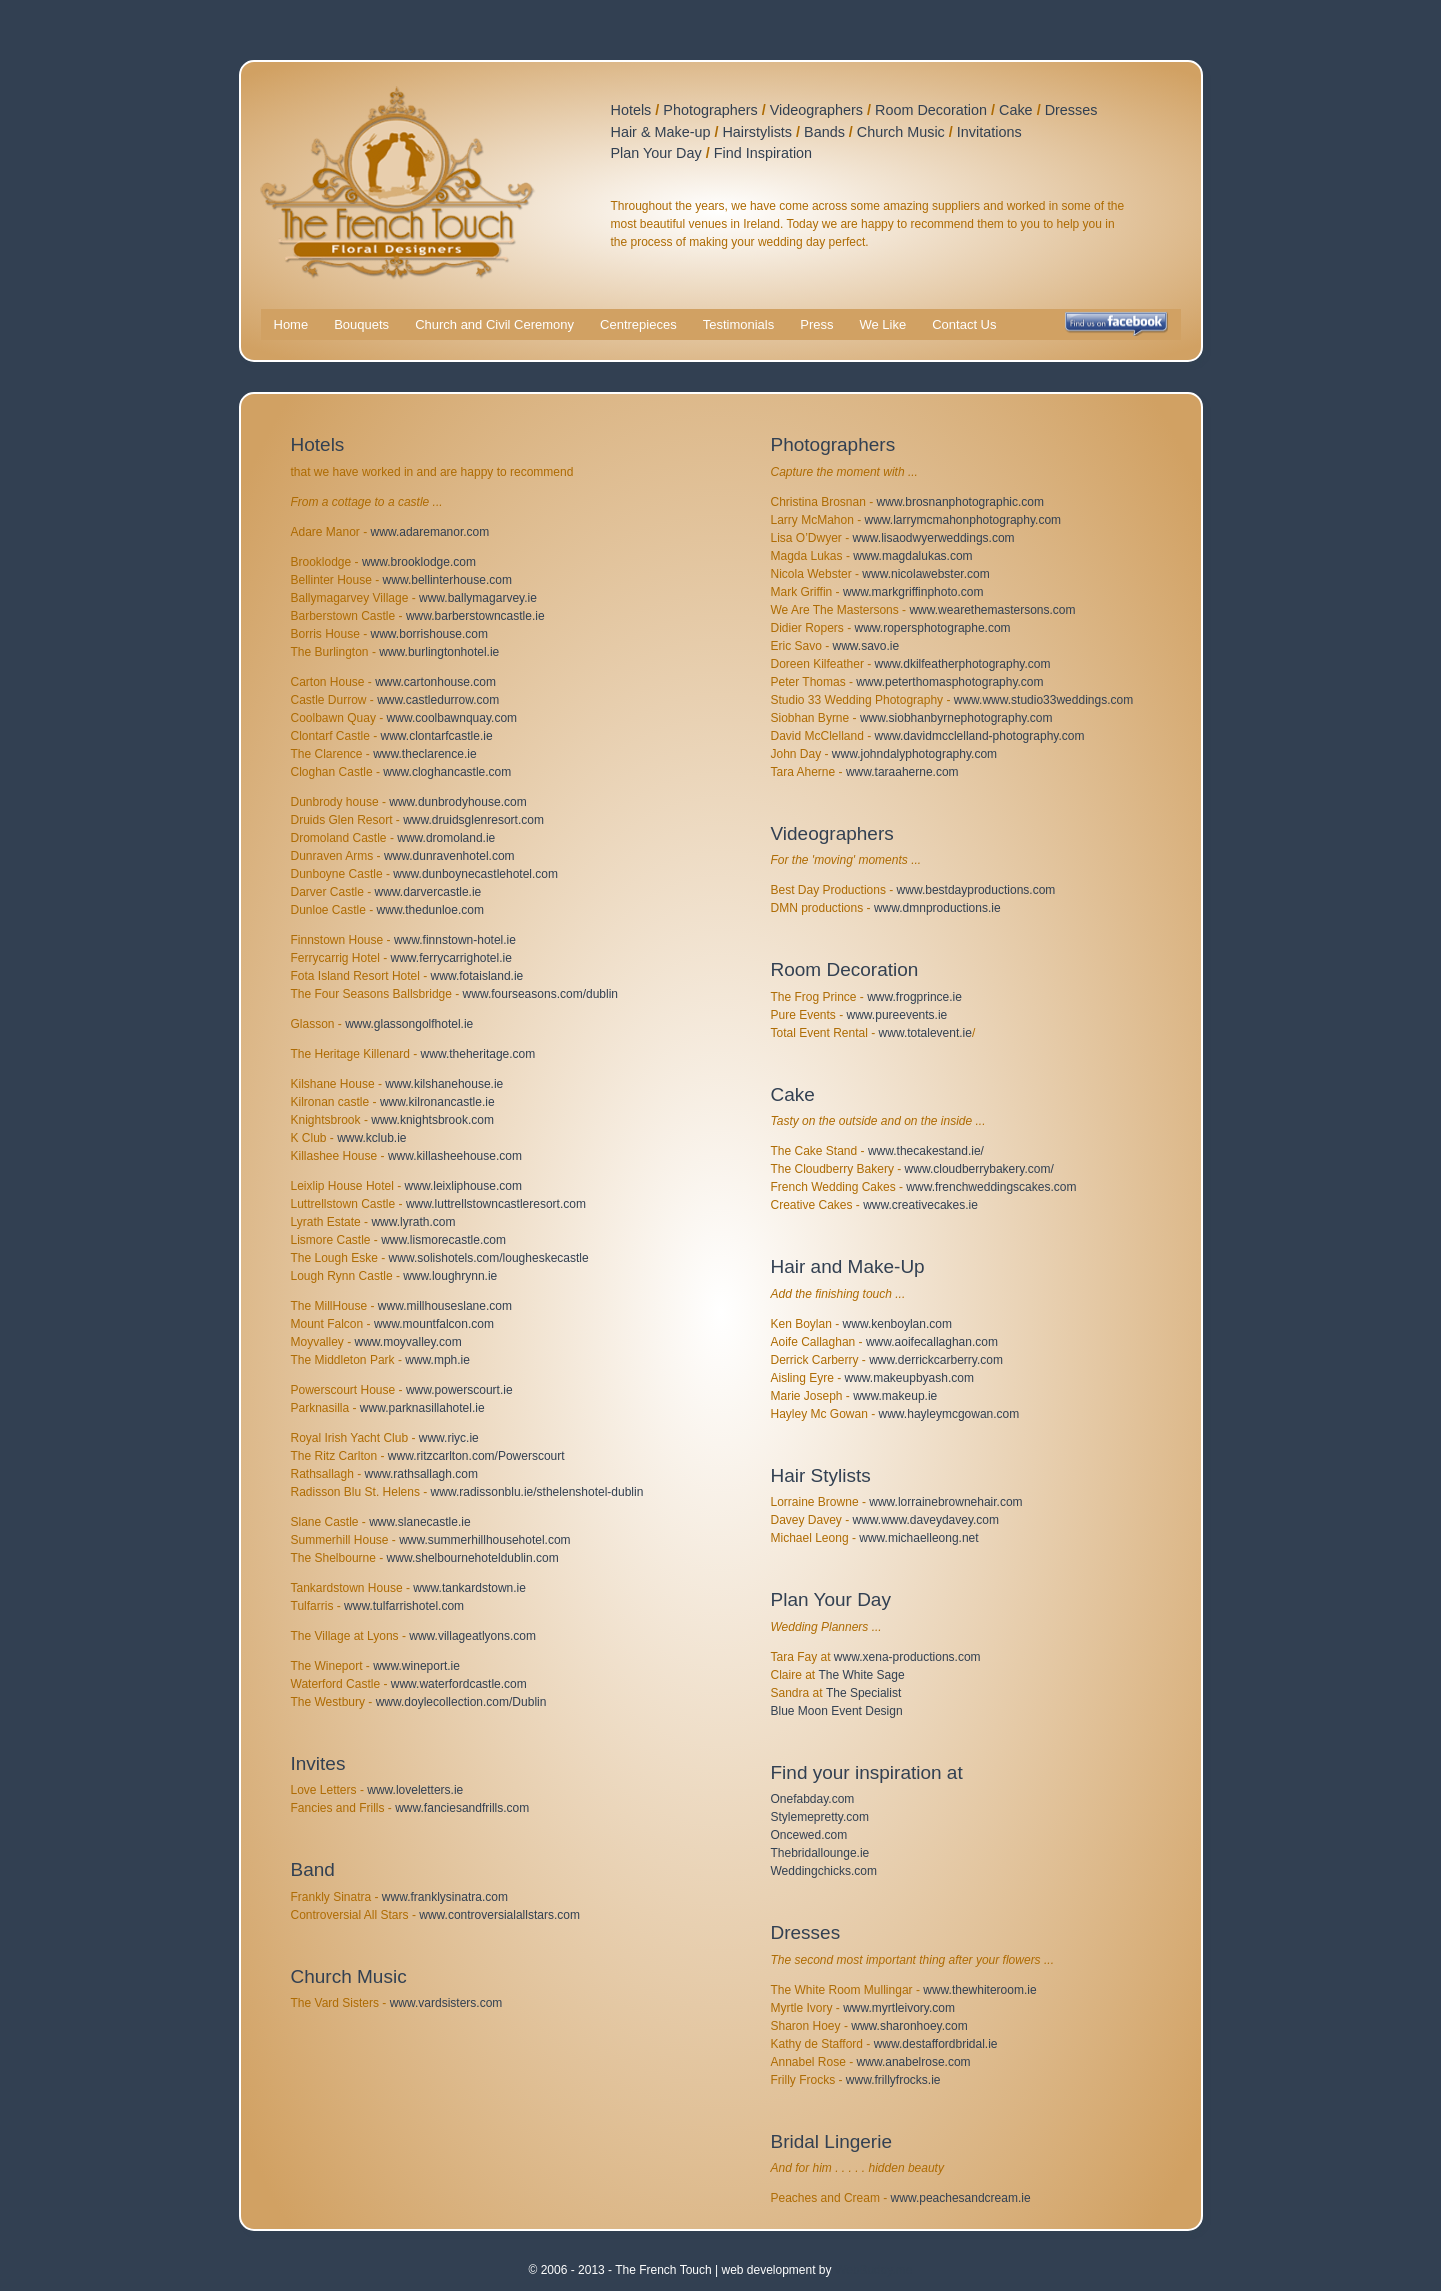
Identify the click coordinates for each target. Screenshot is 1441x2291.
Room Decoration (931, 110)
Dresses (1071, 110)
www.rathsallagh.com (421, 1474)
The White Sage (862, 1675)
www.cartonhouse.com (435, 682)
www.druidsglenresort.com (473, 820)
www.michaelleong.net (918, 1538)
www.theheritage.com (478, 1054)
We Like (882, 324)
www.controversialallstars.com (499, 1915)
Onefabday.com (813, 1799)
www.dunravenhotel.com (449, 856)
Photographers (710, 110)
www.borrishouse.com (429, 634)
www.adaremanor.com (430, 532)
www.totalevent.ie (925, 1033)
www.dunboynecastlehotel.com (475, 874)
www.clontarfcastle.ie (437, 736)
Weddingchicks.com (824, 1871)
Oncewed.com (809, 1835)
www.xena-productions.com (907, 1657)
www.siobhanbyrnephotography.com (956, 718)
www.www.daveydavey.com (926, 1520)
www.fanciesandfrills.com (462, 1808)
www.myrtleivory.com (899, 2008)
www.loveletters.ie (415, 1790)
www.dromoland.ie (446, 838)
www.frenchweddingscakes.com (991, 1187)
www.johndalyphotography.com (914, 754)
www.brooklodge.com (419, 562)
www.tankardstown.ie (469, 1588)
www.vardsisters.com (446, 2003)
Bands (824, 132)
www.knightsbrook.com (432, 1120)
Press (816, 324)
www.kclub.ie (371, 1138)
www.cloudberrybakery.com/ (979, 1169)
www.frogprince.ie (914, 997)
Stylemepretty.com (820, 1817)
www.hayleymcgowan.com (949, 1414)
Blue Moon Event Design (837, 1711)
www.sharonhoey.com (909, 2026)
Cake (1016, 110)
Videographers (816, 110)
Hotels (631, 110)
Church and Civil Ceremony (494, 324)
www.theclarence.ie (424, 754)
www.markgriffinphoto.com (913, 592)
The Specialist (863, 1693)
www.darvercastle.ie (428, 892)
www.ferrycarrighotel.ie (451, 958)
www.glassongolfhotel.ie (409, 1024)
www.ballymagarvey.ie (478, 598)
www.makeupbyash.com (909, 1378)
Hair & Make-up (661, 132)
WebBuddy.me (874, 2270)
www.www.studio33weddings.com (1043, 700)
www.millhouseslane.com (445, 1306)
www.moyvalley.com (408, 1342)
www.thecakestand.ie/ (926, 1151)
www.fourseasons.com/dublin (540, 994)
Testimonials (739, 324)
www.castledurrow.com (438, 700)
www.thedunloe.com (430, 910)
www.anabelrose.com (914, 2062)
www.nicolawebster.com (925, 574)
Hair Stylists (821, 1475)
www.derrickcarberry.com (936, 1360)
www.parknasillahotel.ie (422, 1408)
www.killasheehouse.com (455, 1156)
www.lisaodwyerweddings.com (934, 538)
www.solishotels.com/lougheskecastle (489, 1258)
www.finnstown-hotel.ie (455, 940)
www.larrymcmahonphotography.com (963, 520)
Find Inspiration (763, 153)
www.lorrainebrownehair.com (945, 1502)
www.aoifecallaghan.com (932, 1342)
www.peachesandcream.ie (961, 2198)
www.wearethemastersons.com (992, 610)
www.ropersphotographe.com (933, 628)
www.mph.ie (437, 1360)
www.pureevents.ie (897, 1015)
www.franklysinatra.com (445, 1897)
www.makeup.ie (895, 1396)
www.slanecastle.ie (419, 1522)
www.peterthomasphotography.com (949, 682)
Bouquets (361, 324)
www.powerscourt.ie (459, 1390)
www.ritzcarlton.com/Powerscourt (476, 1456)
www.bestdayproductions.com (976, 890)
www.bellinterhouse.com (447, 580)
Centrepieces (638, 324)
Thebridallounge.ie (820, 1853)
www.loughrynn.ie (450, 1276)
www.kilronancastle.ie (437, 1102)
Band (313, 1869)
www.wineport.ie (416, 1666)
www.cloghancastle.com (447, 772)
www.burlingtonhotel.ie (439, 652)
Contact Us (964, 324)
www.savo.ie (866, 646)
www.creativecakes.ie (920, 1205)
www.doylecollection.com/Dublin (461, 1702)
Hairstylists (757, 132)
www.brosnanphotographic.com (960, 502)
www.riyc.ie (449, 1438)
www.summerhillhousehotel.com (484, 1540)
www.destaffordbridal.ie (936, 2044)
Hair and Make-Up (848, 1266)
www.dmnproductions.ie (937, 908)
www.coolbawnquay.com (452, 718)
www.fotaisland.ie (477, 976)
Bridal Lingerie (831, 2141)
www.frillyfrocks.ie (893, 2080)
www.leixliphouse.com (463, 1186)
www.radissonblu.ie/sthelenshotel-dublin (537, 1492)
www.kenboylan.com (897, 1324)
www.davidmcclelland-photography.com (980, 736)
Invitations (989, 132)
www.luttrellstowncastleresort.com (496, 1204)
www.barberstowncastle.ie (475, 616)
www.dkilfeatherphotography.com (963, 664)
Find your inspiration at (867, 1772)
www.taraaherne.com (902, 772)
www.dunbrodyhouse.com (457, 802)
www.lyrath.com (413, 1222)
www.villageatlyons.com (472, 1636)
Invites (318, 1763)
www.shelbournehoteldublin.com (473, 1558)
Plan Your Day (656, 153)
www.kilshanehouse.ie (444, 1084)
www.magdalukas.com (912, 556)
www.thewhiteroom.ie (979, 1990)
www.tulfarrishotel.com (404, 1606)
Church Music (901, 132)
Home (291, 324)
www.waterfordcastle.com (459, 1684)
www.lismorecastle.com (443, 1240)
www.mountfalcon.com (434, 1324)
